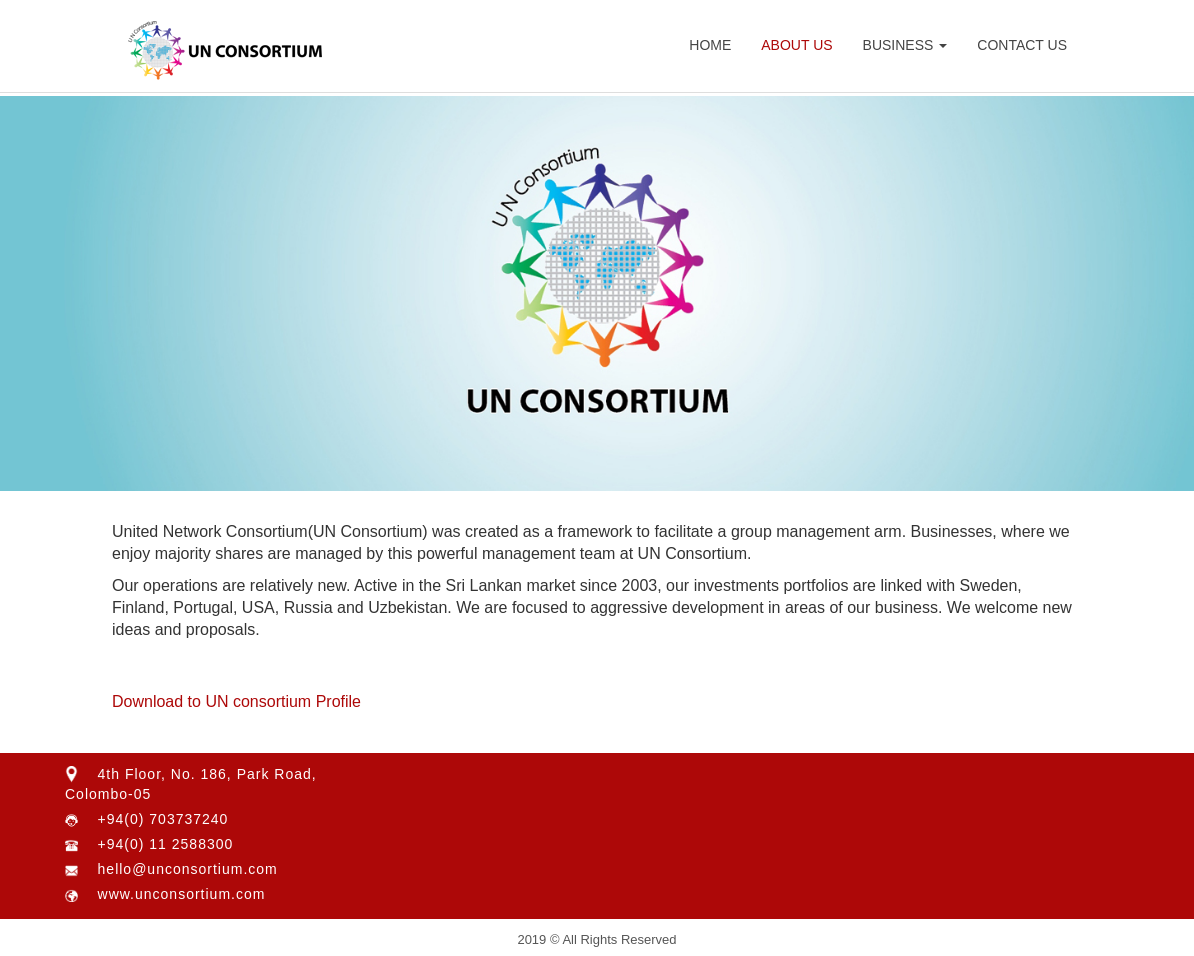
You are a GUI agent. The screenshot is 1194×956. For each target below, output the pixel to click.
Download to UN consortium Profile (236, 701)
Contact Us (1022, 45)
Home (710, 45)
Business (905, 45)
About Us (796, 45)
